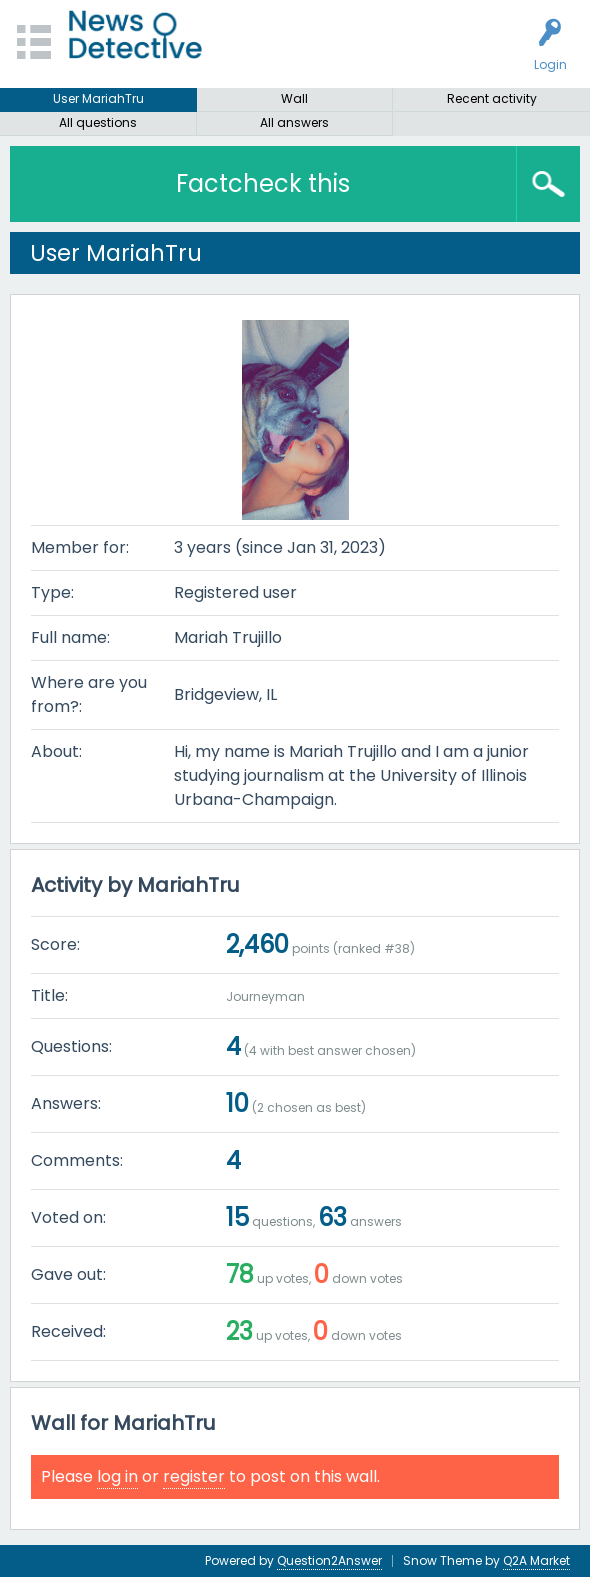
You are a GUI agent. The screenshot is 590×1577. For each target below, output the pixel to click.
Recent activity (492, 98)
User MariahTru (98, 98)
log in (117, 1476)
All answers (294, 122)
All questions (98, 122)
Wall (294, 98)
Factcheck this (263, 183)
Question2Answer (329, 1560)
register (194, 1476)
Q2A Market (536, 1560)
